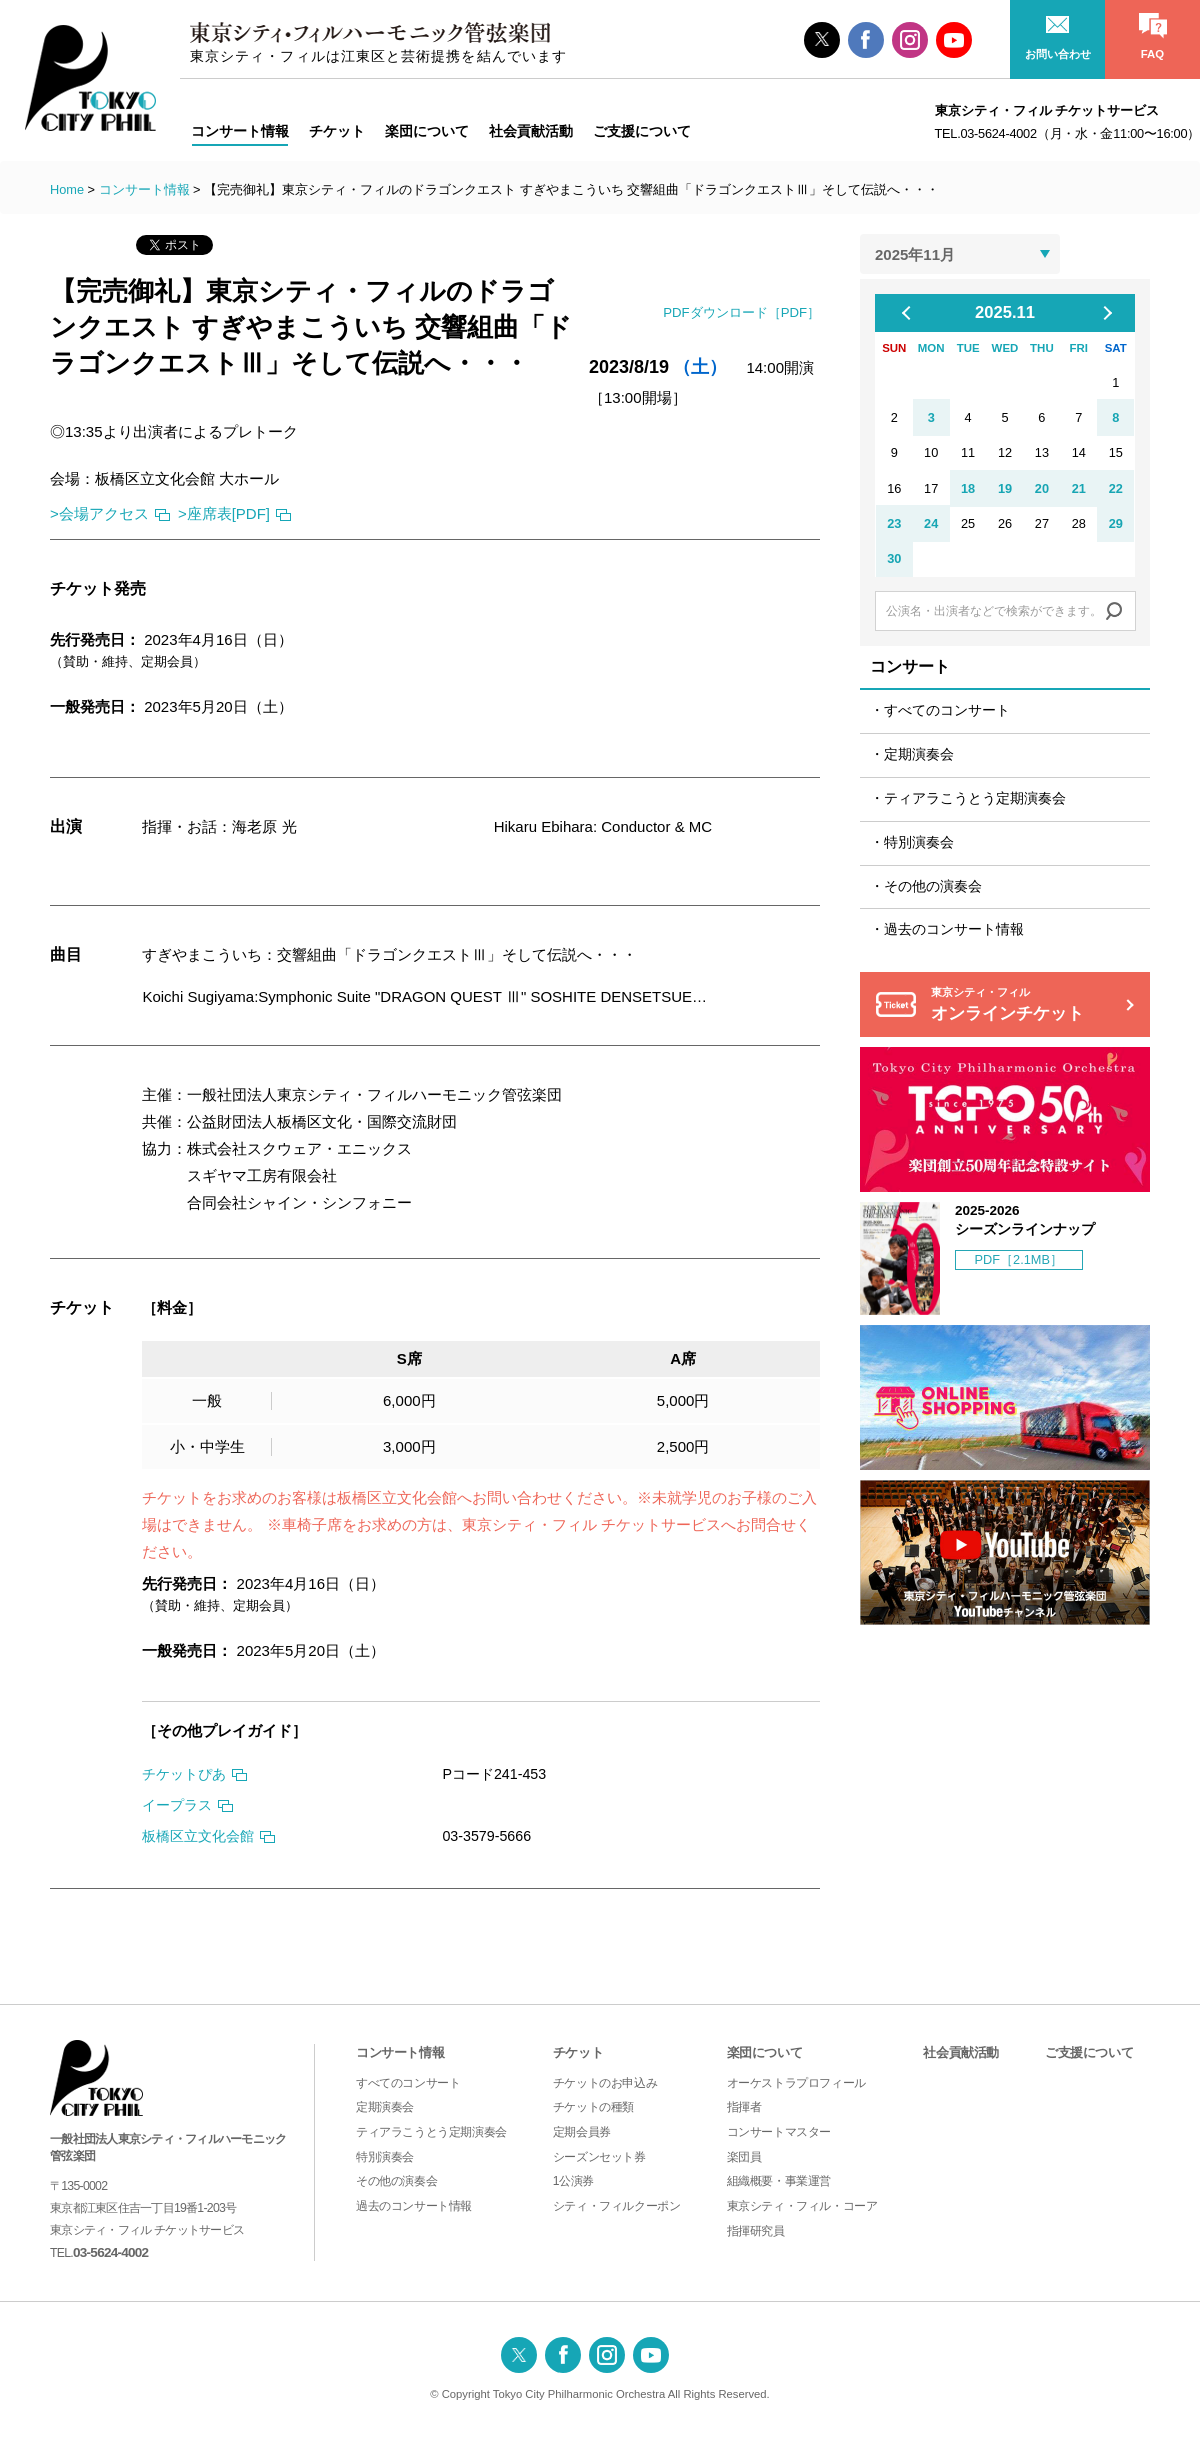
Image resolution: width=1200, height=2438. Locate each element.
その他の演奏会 (933, 886)
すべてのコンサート (947, 710)
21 (1079, 488)
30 (894, 558)
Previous (914, 313)
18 (968, 488)
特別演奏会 (919, 842)
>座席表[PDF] (224, 513)
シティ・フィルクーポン (617, 2206)
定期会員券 (582, 2132)
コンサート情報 (144, 189)
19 (1005, 488)
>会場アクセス (99, 513)
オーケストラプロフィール (796, 2083)
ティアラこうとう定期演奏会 (975, 798)
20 (1042, 488)
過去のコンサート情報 (954, 929)
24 (931, 523)
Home (67, 189)
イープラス (177, 1805)
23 (894, 523)
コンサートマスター (779, 2132)
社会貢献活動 (961, 2052)
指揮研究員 (756, 2231)
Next (1105, 313)
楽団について (765, 2052)
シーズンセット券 (599, 2157)
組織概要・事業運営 (779, 2181)
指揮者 (744, 2107)
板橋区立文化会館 (198, 1836)
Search (1114, 611)
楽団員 (744, 2157)
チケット (578, 2052)
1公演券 (573, 2181)
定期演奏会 (919, 754)
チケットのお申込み (605, 2083)
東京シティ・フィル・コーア (802, 2206)
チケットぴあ (184, 1774)
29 (1116, 523)
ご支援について (1089, 2052)
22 (1116, 488)
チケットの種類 (593, 2107)
